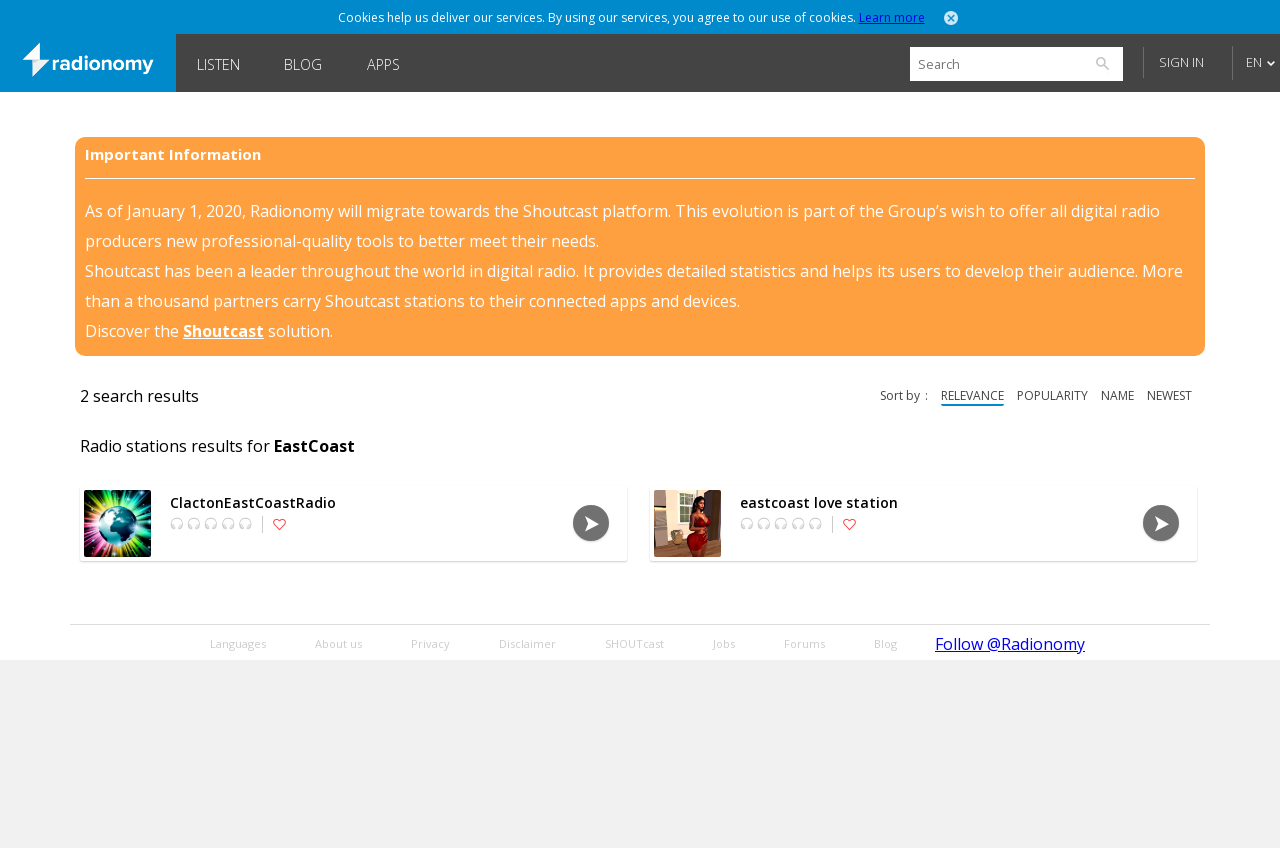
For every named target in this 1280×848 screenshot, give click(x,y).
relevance (972, 395)
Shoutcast (223, 331)
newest (1169, 395)
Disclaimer (527, 643)
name (1117, 395)
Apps (383, 64)
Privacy (430, 643)
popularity (1052, 395)
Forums (804, 643)
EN (1254, 62)
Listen (218, 64)
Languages (238, 643)
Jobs (724, 643)
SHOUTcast (634, 643)
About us (338, 643)
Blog (303, 64)
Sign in (1181, 62)
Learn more (892, 17)
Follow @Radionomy (1010, 644)
